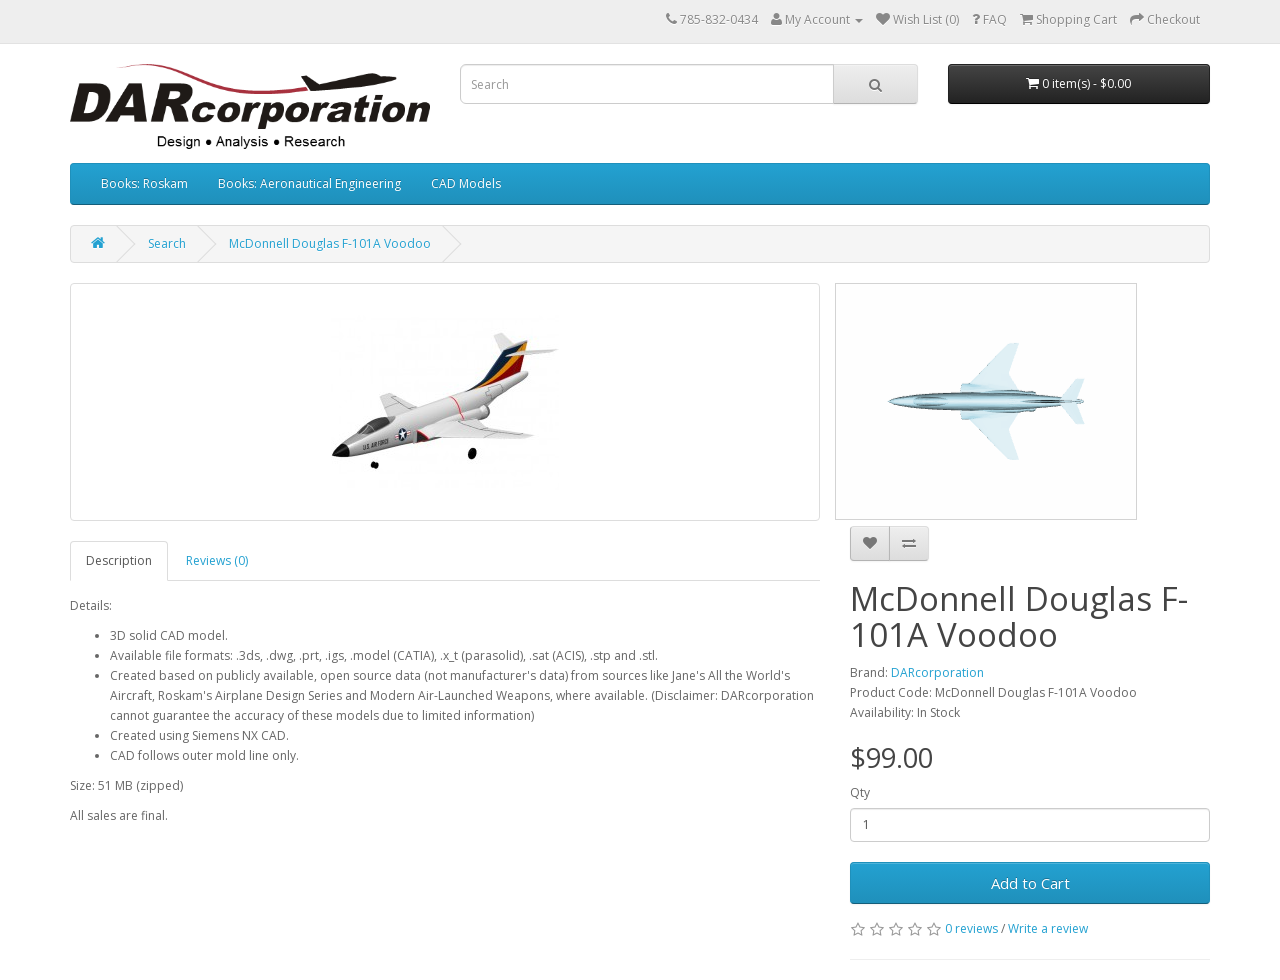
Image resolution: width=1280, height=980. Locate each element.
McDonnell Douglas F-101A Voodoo (330, 243)
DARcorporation (937, 672)
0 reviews (971, 928)
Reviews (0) (217, 560)
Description (119, 560)
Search (167, 243)
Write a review (1048, 928)
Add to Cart (1030, 883)
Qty (860, 792)
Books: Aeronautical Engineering (309, 183)
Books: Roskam (144, 183)
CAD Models (466, 183)
